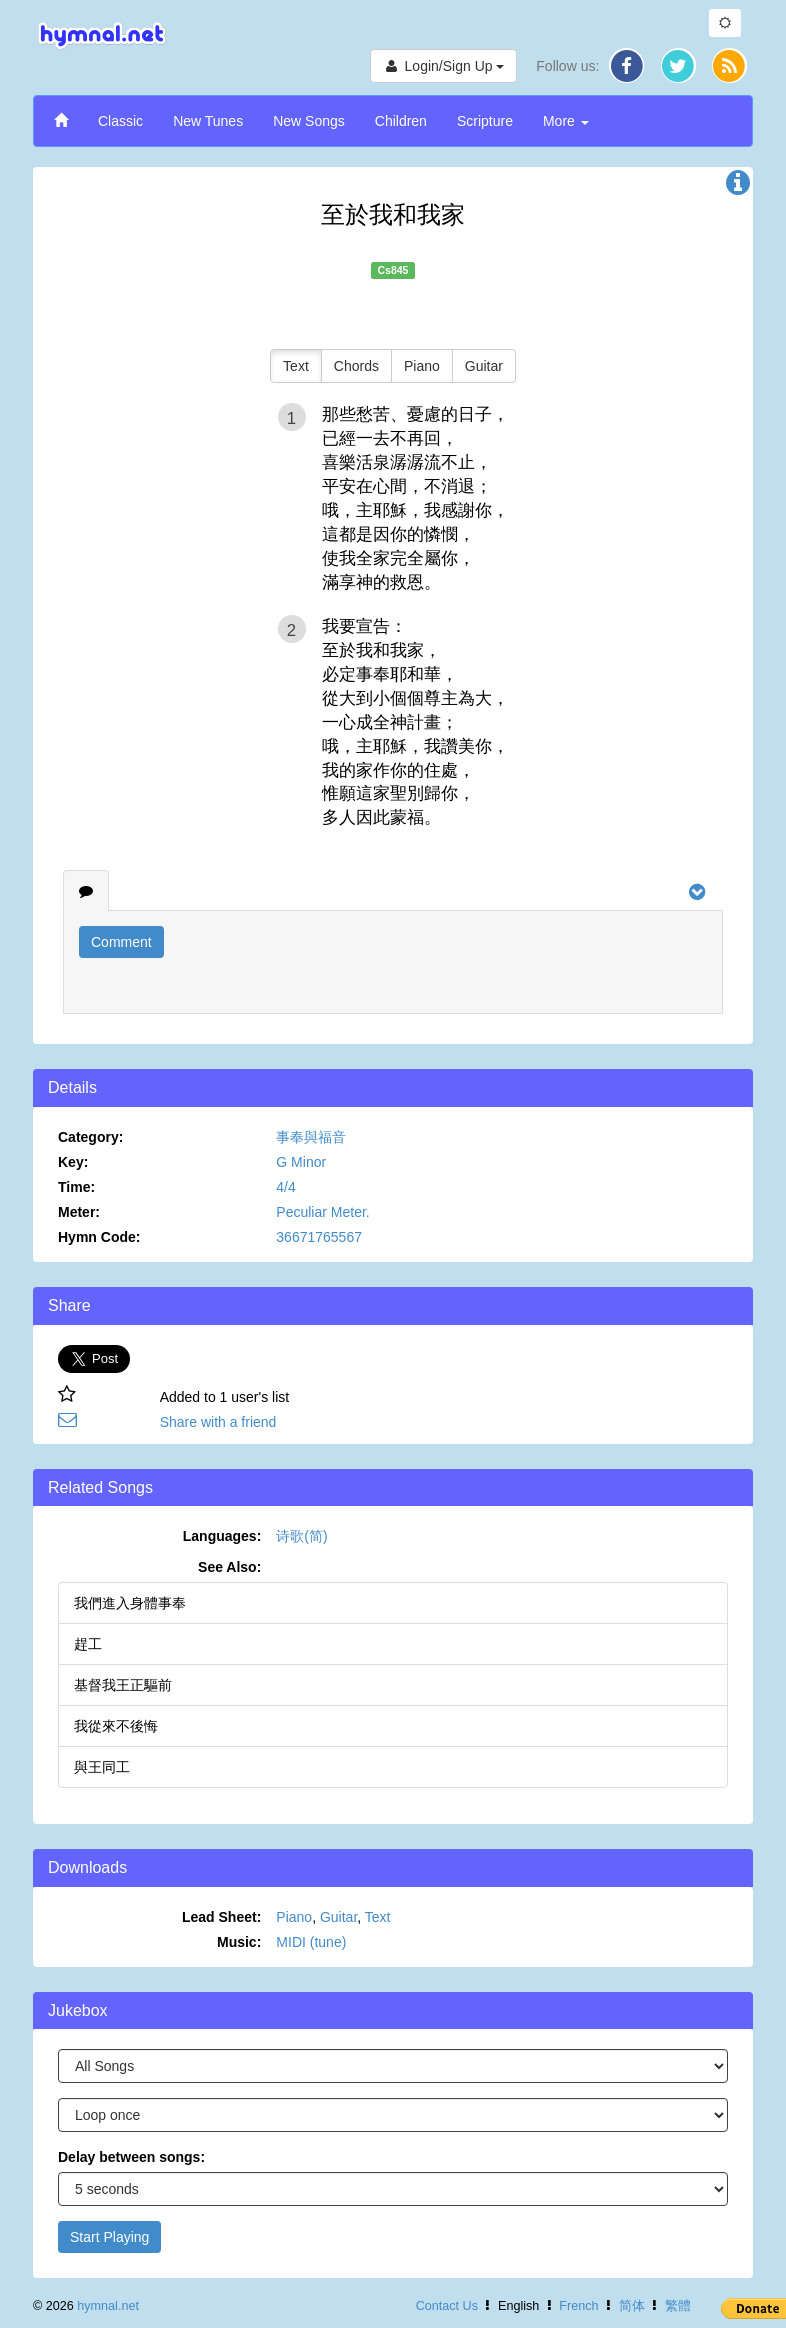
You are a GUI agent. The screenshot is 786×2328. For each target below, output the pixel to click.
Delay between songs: (131, 2157)
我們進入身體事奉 (130, 1603)
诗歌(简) (301, 1536)
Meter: (79, 1212)
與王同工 (102, 1767)
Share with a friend (218, 1422)
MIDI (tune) (311, 1942)
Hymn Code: (99, 1237)
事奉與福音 (311, 1137)
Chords (356, 366)
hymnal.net (108, 2306)
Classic (120, 121)
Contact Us (447, 2306)
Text (296, 366)
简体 (632, 2306)
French (578, 2306)
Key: (73, 1162)
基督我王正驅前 (123, 1685)
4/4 (285, 1187)
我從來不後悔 (116, 1726)
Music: (239, 1942)
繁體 (678, 2306)
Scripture (485, 121)
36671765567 (319, 1237)
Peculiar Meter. (322, 1212)
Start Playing (109, 2237)
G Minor (301, 1162)
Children (401, 121)
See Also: (229, 1567)
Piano (422, 366)
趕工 (88, 1644)
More (566, 121)
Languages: (222, 1536)
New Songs (309, 121)
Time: (76, 1187)
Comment (121, 942)
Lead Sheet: (221, 1917)
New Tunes (208, 121)
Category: (90, 1137)
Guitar (484, 366)
